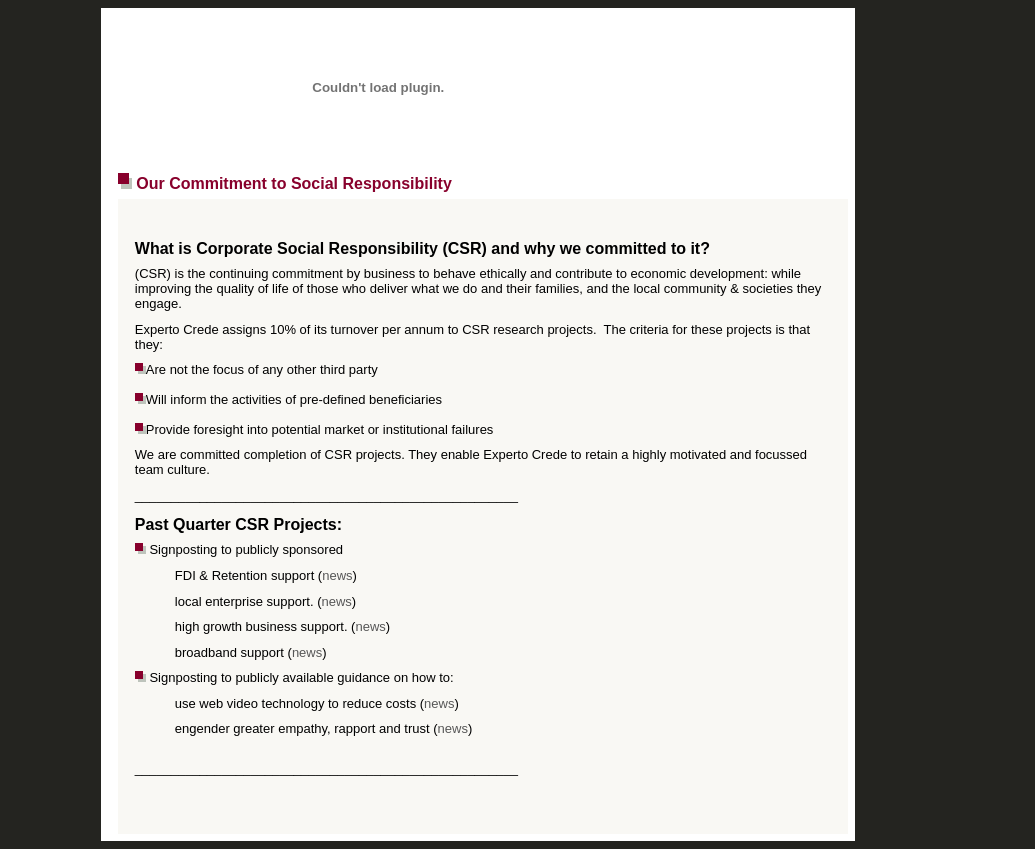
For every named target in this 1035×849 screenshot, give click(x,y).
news (337, 575)
